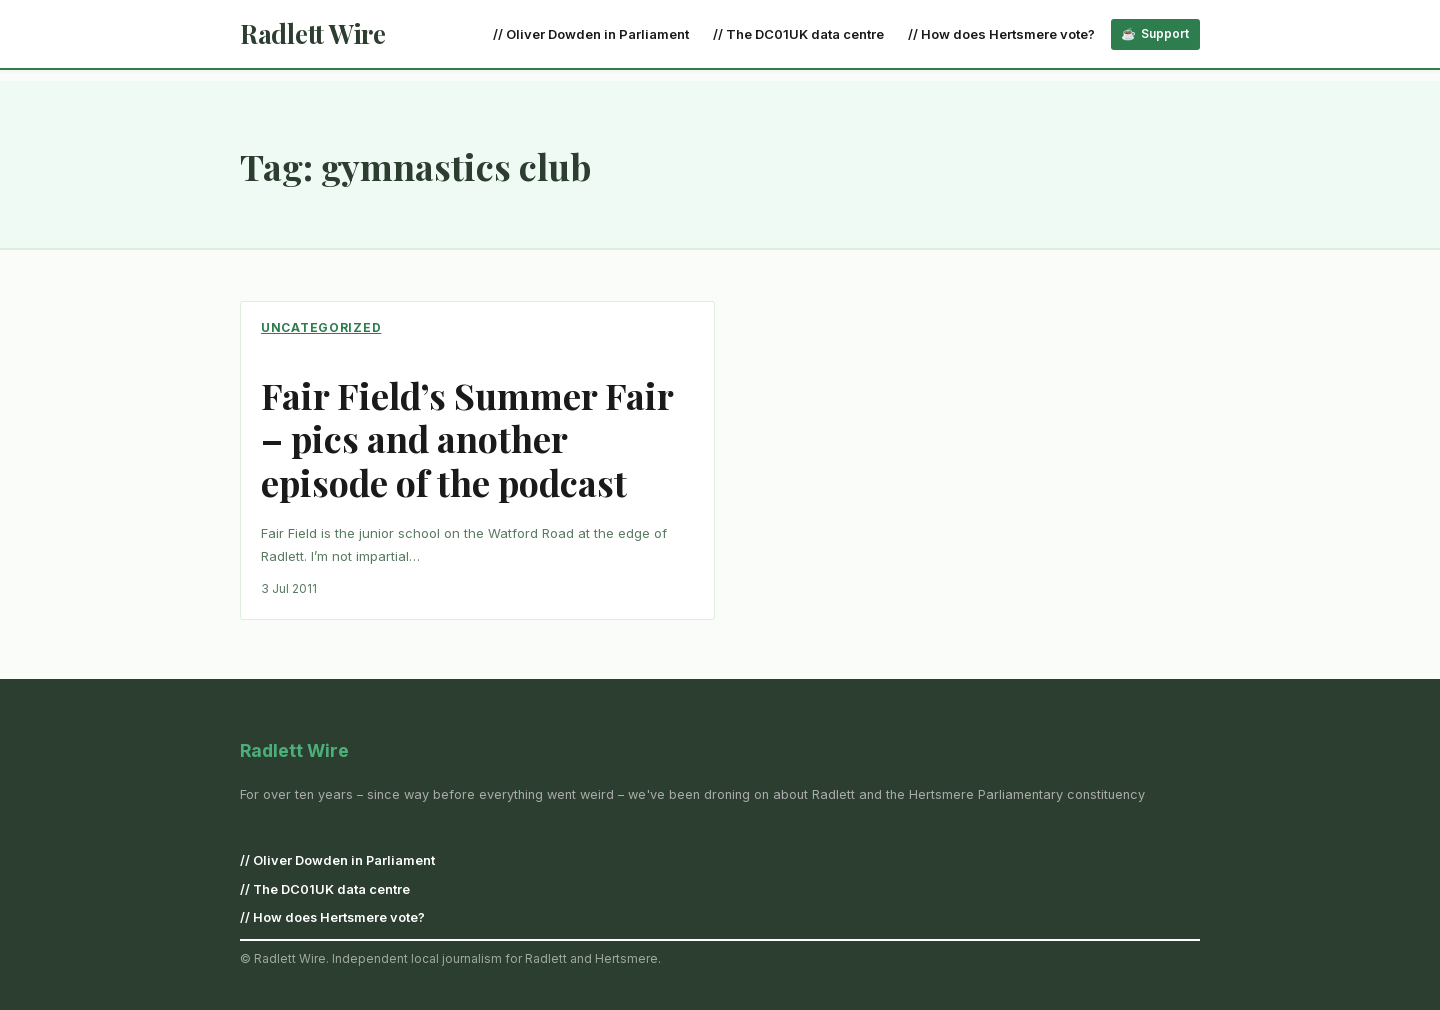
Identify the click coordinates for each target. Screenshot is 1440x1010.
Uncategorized (321, 327)
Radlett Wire (313, 33)
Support (1165, 33)
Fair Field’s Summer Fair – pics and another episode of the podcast (467, 439)
